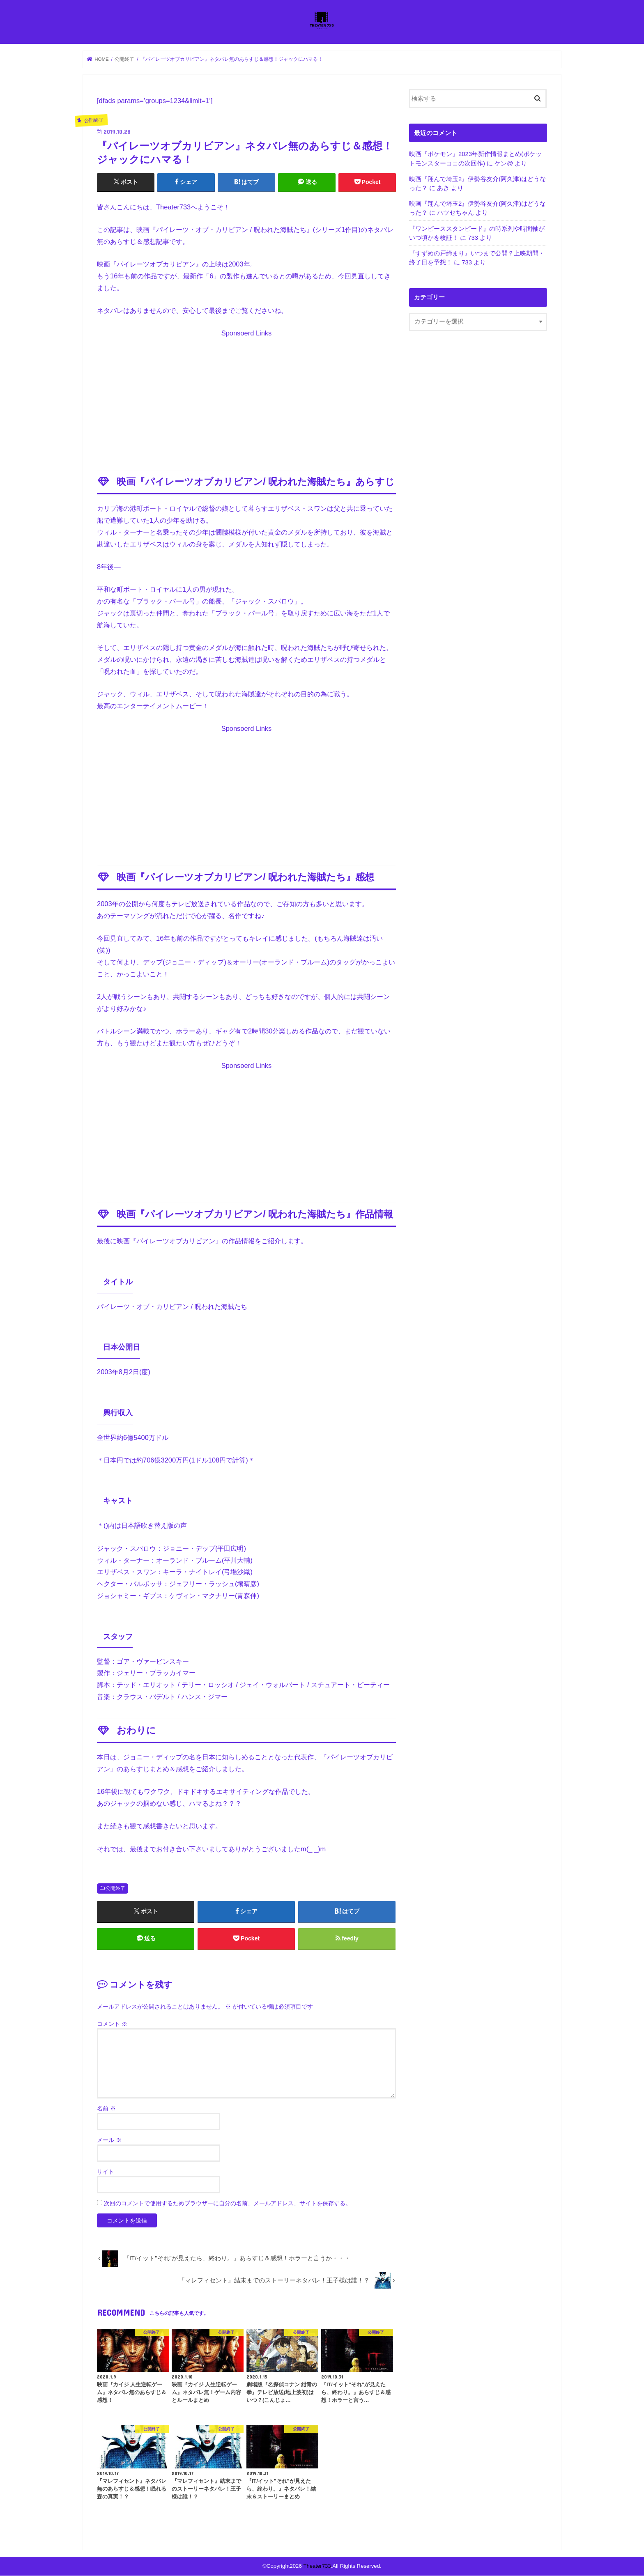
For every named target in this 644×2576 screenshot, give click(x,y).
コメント (112, 2024)
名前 (106, 2108)
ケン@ (503, 163)
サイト (105, 2172)
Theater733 (317, 2566)
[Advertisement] (246, 397)
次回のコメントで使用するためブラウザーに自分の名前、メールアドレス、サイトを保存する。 (227, 2203)
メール (109, 2140)
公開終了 (115, 1889)
